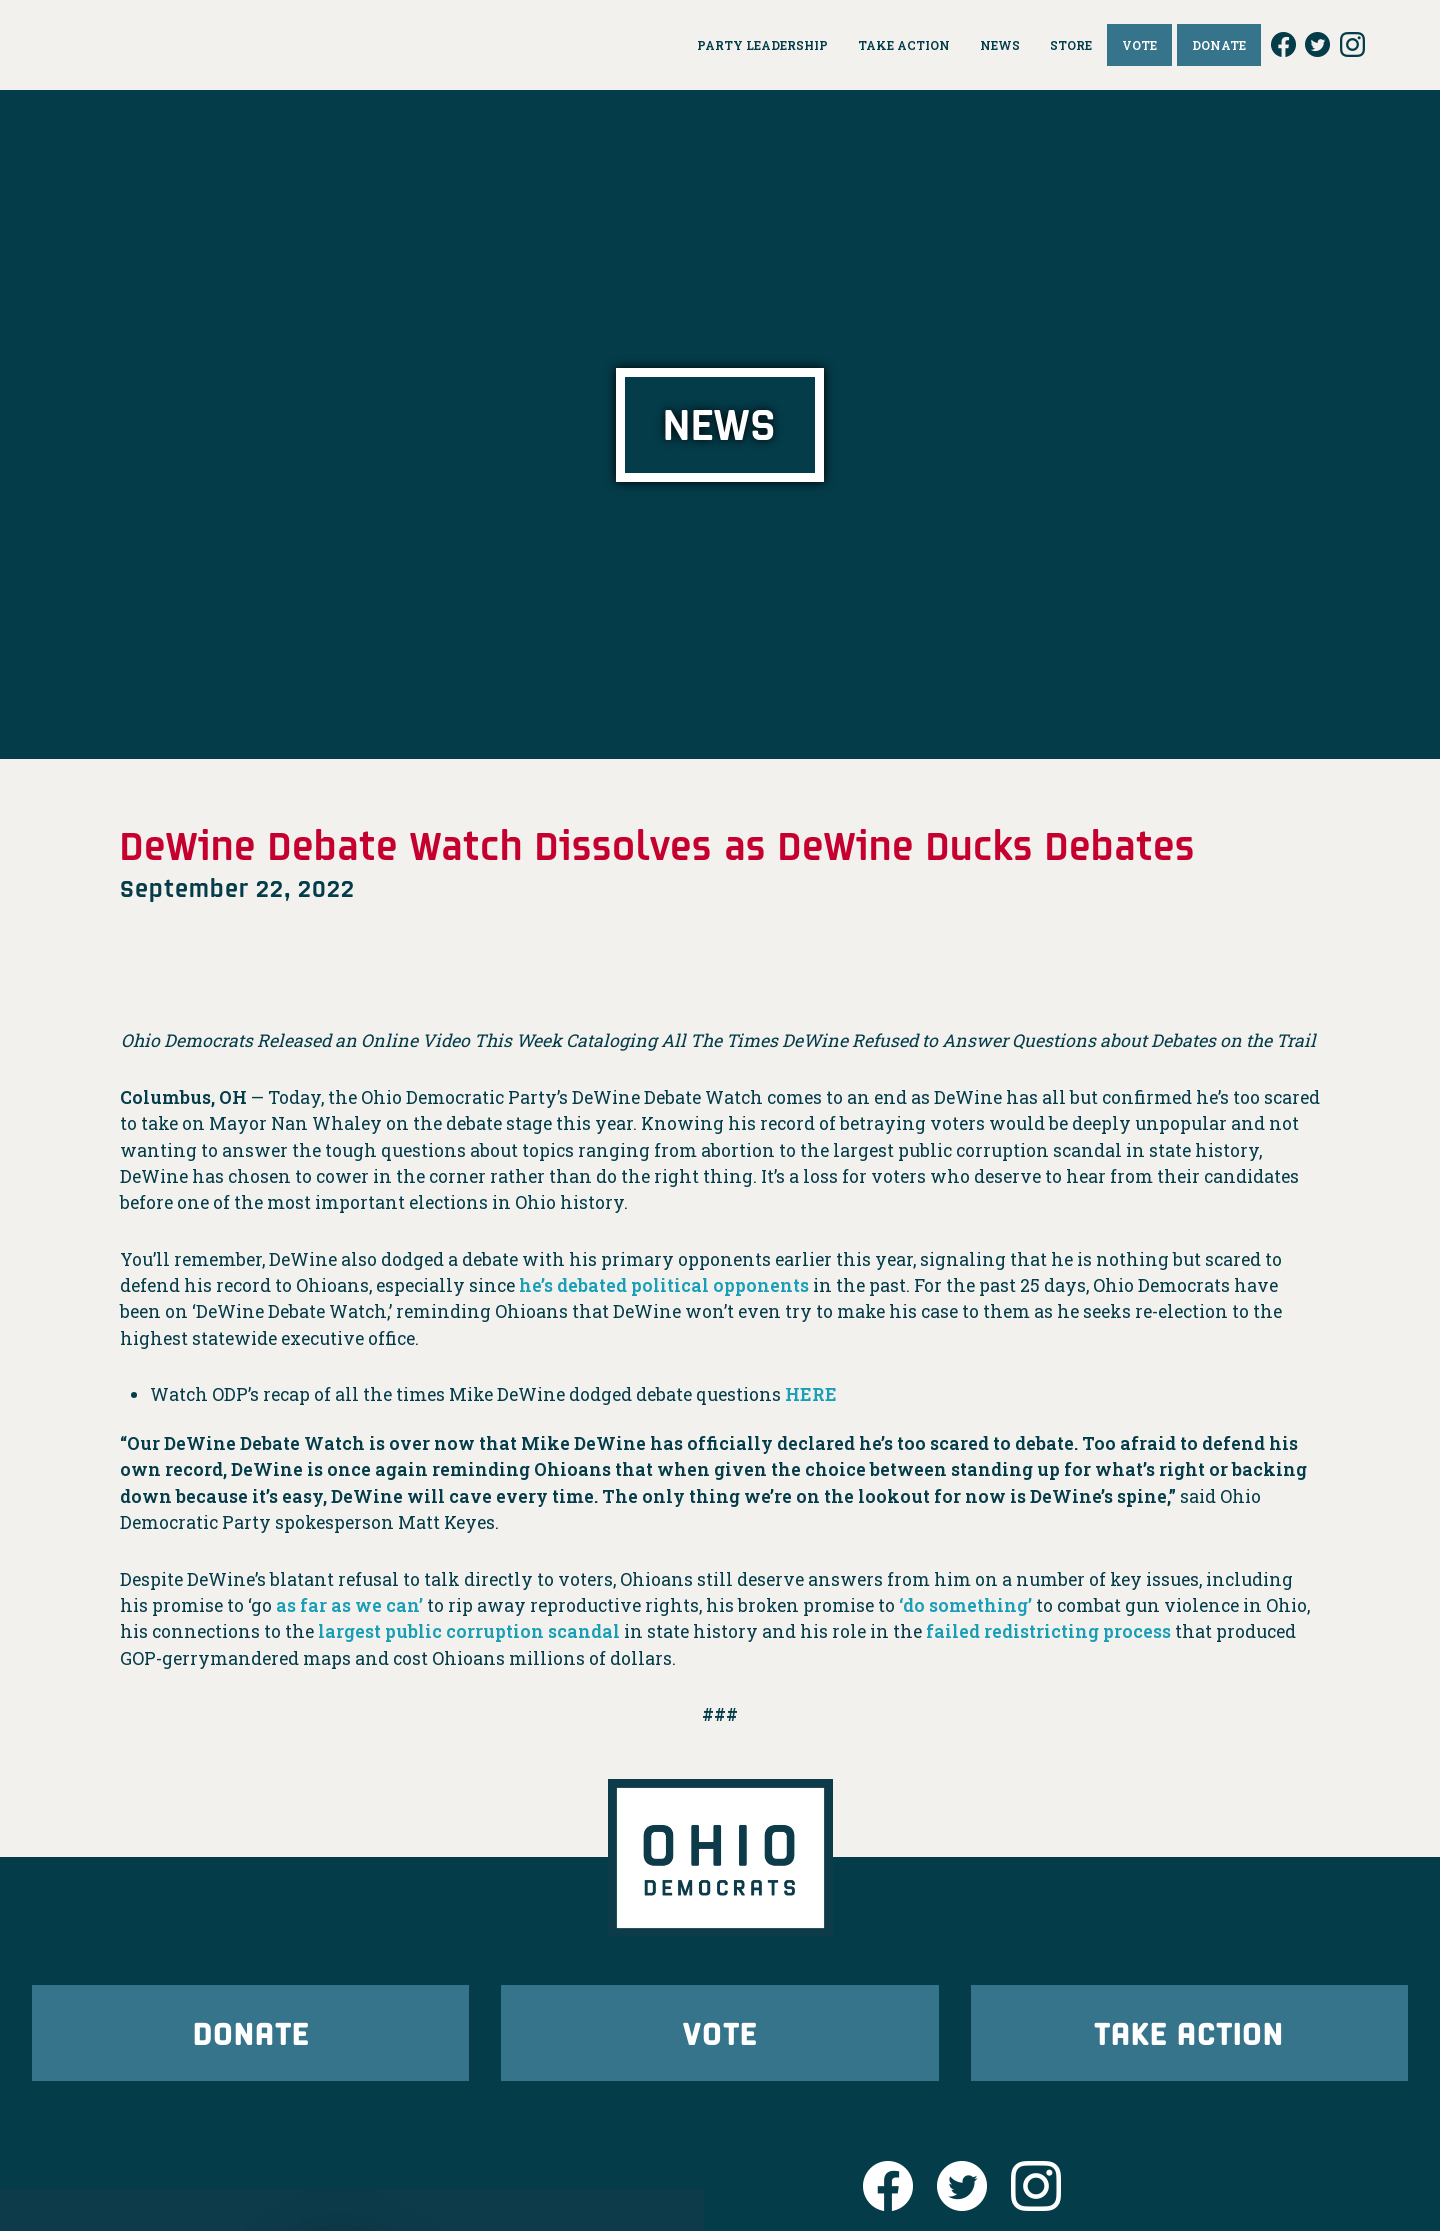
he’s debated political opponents (664, 1285)
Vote (720, 2032)
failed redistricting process (1048, 1631)
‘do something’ (965, 1605)
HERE (811, 1394)
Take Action (1189, 2032)
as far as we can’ (349, 1605)
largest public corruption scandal (469, 1631)
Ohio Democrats (167, 45)
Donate (251, 2032)
